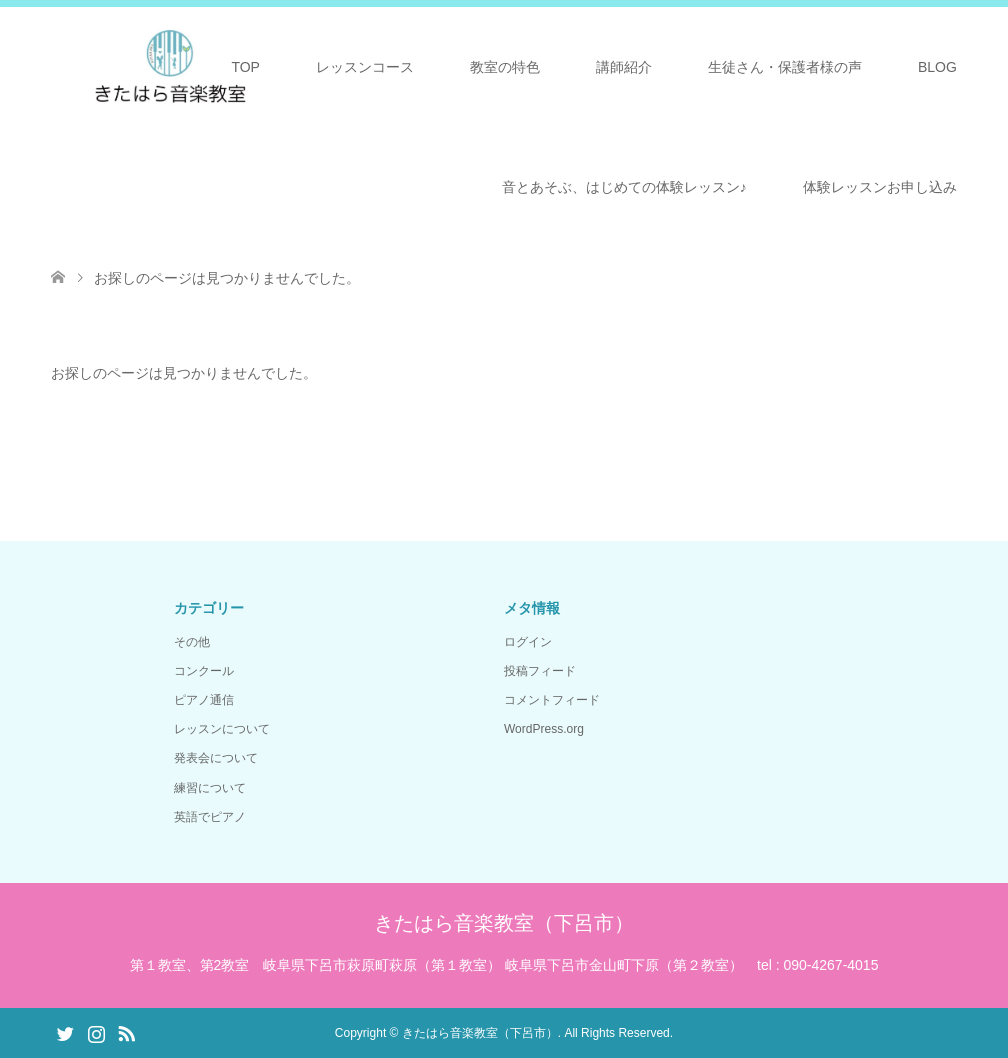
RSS (126, 1032)
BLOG (937, 67)
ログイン (528, 642)
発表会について (216, 758)
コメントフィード (552, 700)
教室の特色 (505, 67)
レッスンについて (222, 729)
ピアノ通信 (204, 700)
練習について (210, 788)
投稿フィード (540, 671)
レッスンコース (365, 67)
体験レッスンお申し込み (880, 187)
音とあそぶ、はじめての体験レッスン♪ (624, 187)
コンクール (204, 671)
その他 (192, 642)
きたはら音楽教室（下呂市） (504, 923)
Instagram (96, 1032)
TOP (245, 67)
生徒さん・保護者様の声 (785, 67)
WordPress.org (544, 729)
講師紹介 (624, 67)
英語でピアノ (210, 817)
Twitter (65, 1032)
